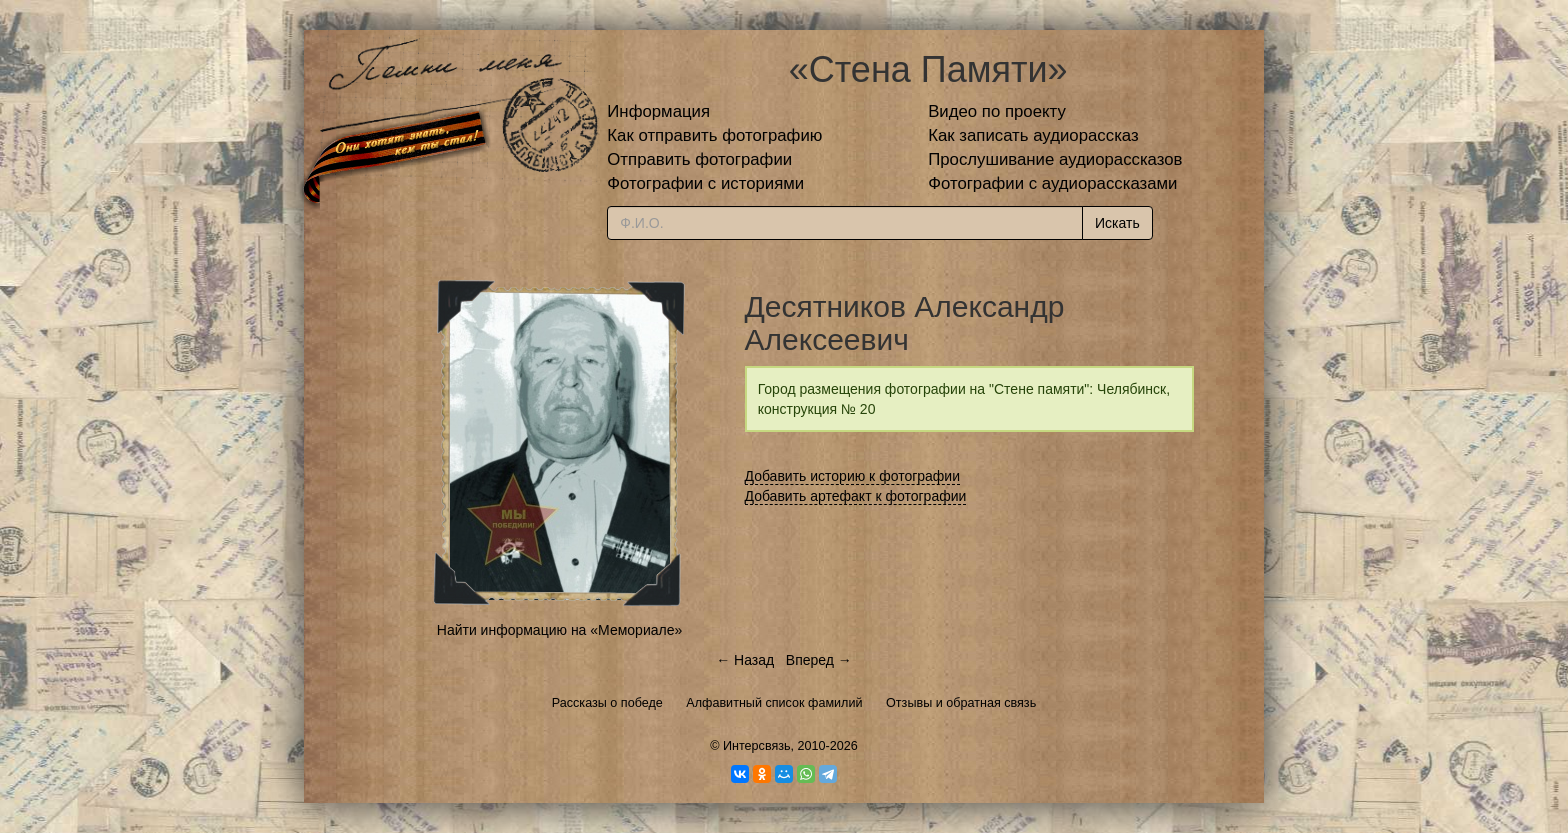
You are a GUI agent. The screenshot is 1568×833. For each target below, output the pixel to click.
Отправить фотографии (699, 159)
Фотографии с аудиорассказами (1052, 183)
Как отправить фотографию (714, 135)
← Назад (745, 660)
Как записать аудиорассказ (1033, 135)
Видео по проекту (997, 111)
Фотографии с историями (705, 183)
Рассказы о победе (607, 703)
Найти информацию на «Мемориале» (559, 630)
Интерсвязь (757, 746)
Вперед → (819, 660)
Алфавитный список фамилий (774, 703)
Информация (658, 111)
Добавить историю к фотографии (853, 476)
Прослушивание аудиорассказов (1055, 159)
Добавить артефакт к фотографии (856, 496)
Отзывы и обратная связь (961, 703)
